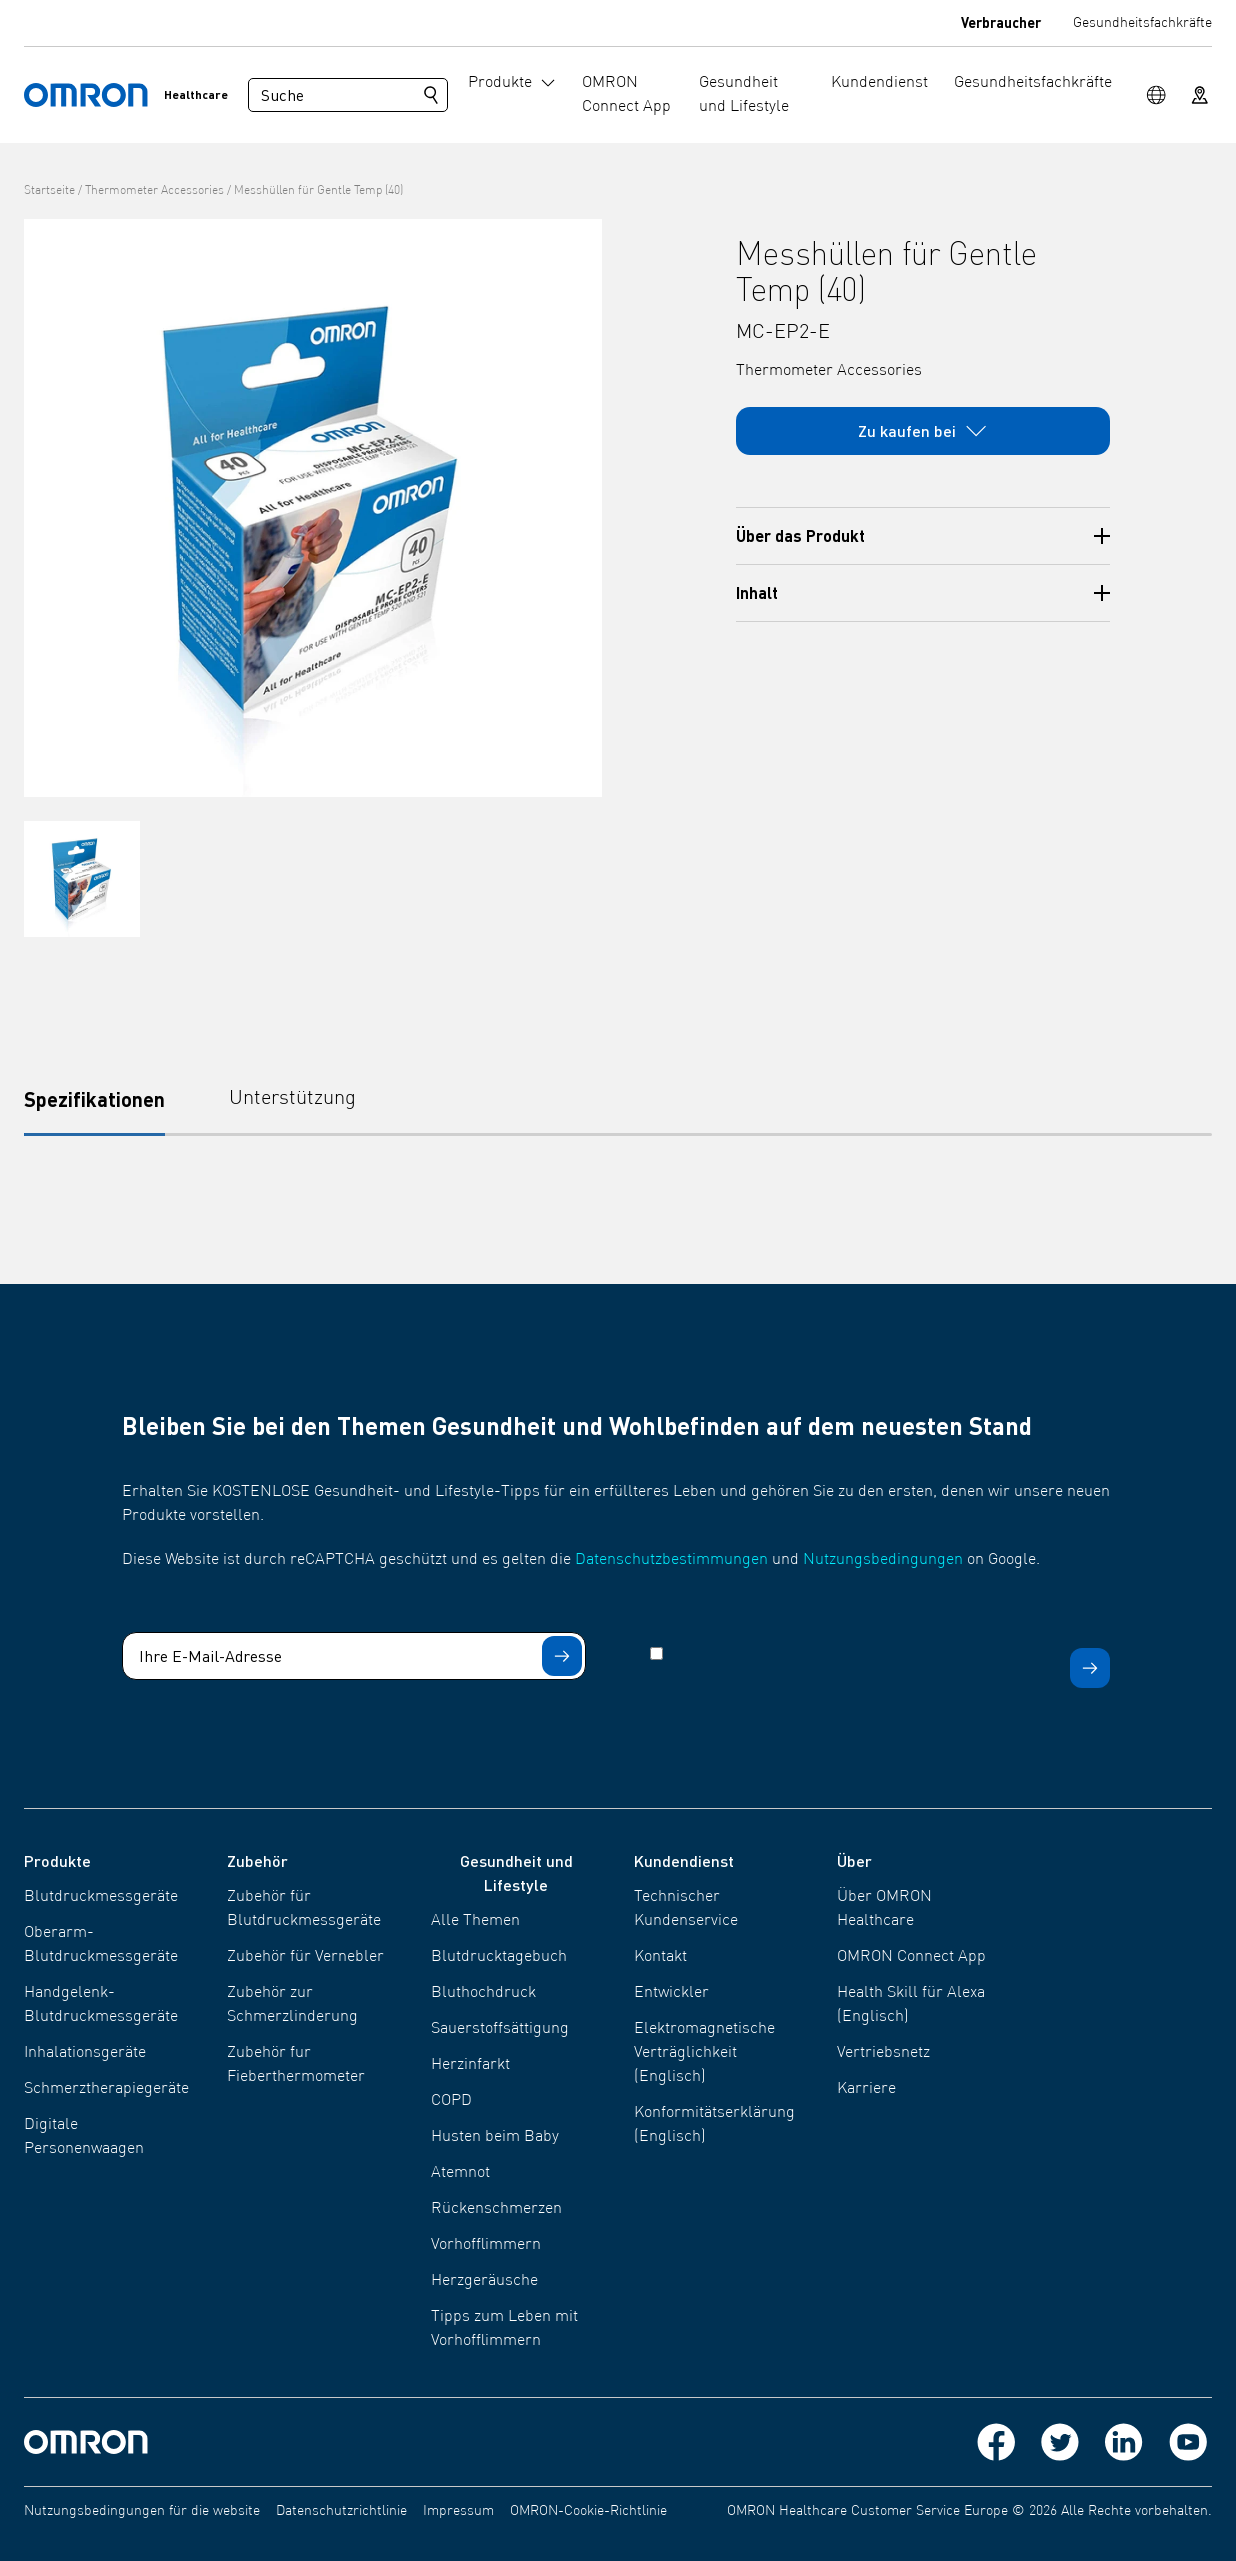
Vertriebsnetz (883, 2053)
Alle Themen (475, 1921)
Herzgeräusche (484, 2281)
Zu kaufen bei (923, 431)
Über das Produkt (923, 535)
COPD (451, 2101)
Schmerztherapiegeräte (106, 2089)
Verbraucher (1001, 22)
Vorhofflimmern (486, 2245)
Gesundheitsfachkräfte (1142, 23)
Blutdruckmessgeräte (101, 1897)
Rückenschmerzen (496, 2209)
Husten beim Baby (495, 2137)
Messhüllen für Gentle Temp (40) (318, 191)
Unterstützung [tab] (292, 1099)
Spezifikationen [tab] (94, 1099)
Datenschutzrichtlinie (341, 2511)
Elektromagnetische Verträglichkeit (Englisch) (704, 2053)
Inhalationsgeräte (85, 2053)
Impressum (458, 2511)
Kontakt (660, 1957)
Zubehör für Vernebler (305, 1957)
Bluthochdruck (483, 1993)
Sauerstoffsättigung (500, 2029)
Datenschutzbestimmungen (671, 1560)
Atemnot (460, 2173)
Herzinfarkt (470, 2065)
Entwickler (671, 1993)
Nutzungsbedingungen (883, 1560)
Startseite (49, 191)
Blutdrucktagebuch (499, 1957)
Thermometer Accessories (154, 191)
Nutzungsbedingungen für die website (142, 2511)
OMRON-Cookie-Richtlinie (588, 2511)
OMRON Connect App (911, 1957)
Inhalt (923, 592)
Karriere (866, 2089)
